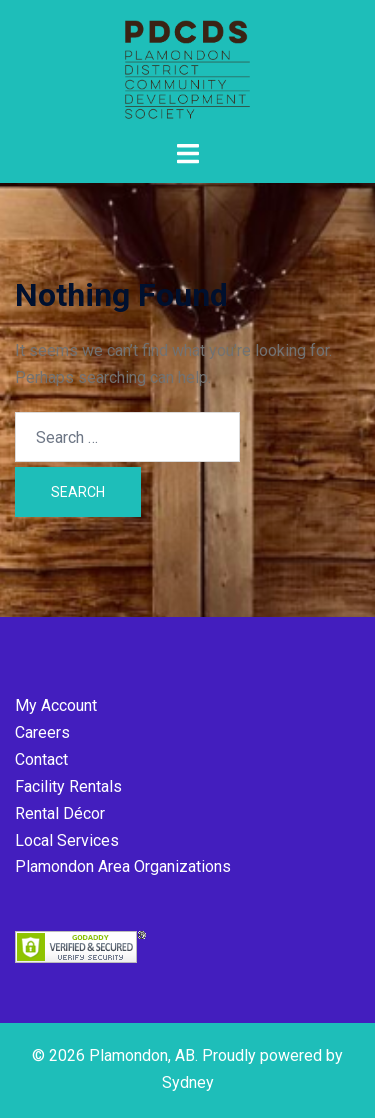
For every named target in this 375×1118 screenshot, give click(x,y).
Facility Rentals (68, 786)
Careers (42, 732)
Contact (41, 759)
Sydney (188, 1082)
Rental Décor (60, 813)
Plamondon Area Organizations (123, 866)
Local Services (67, 840)
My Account (56, 705)
